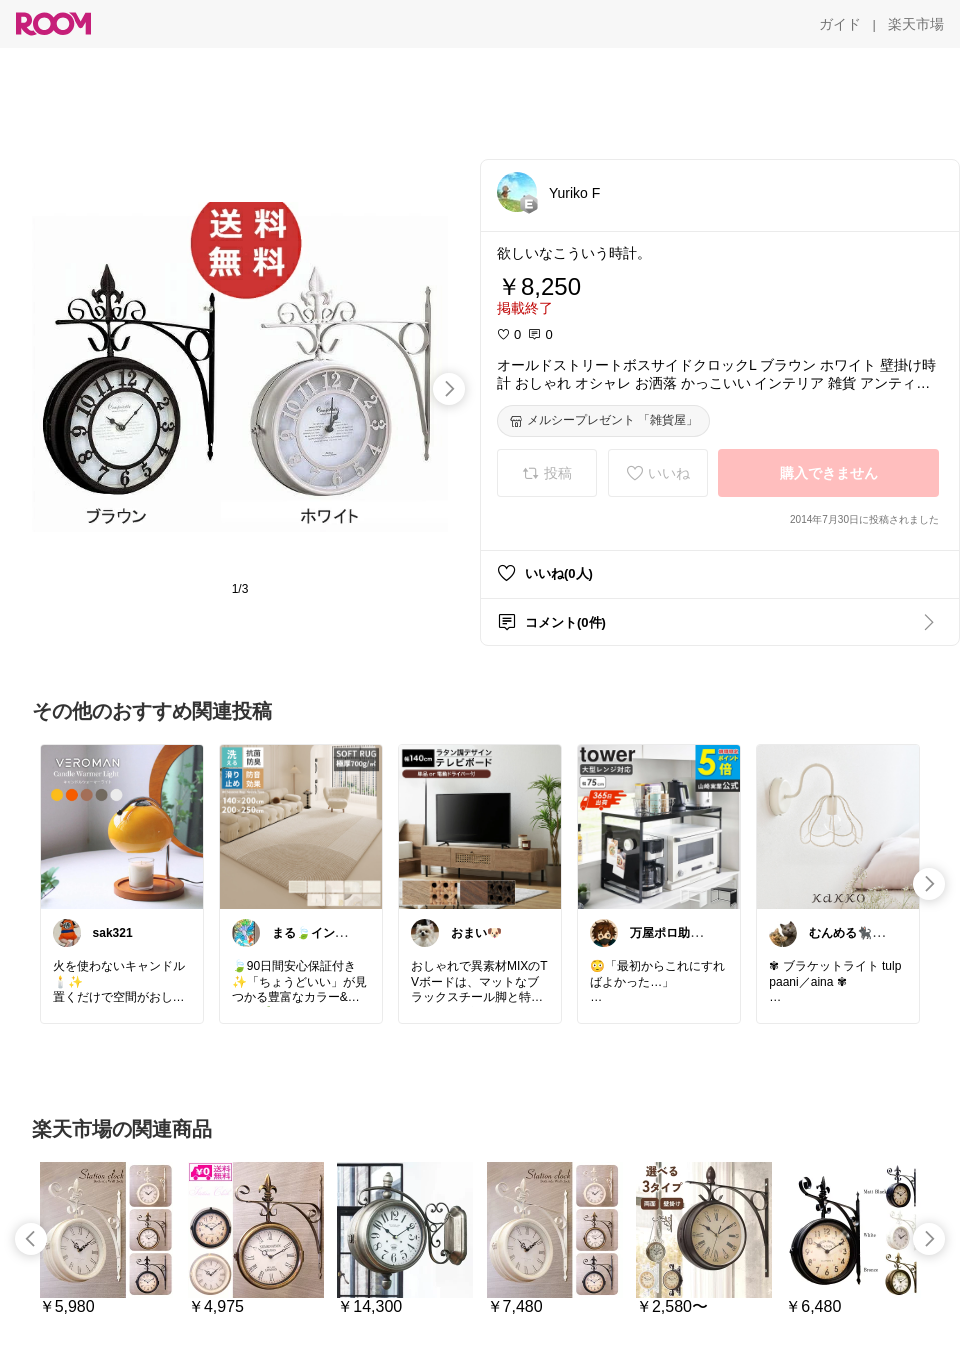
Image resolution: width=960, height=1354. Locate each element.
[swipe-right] (449, 389)
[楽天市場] (916, 24)
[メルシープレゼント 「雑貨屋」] (603, 421)
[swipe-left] (31, 1239)
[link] (122, 826)
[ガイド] (840, 24)
